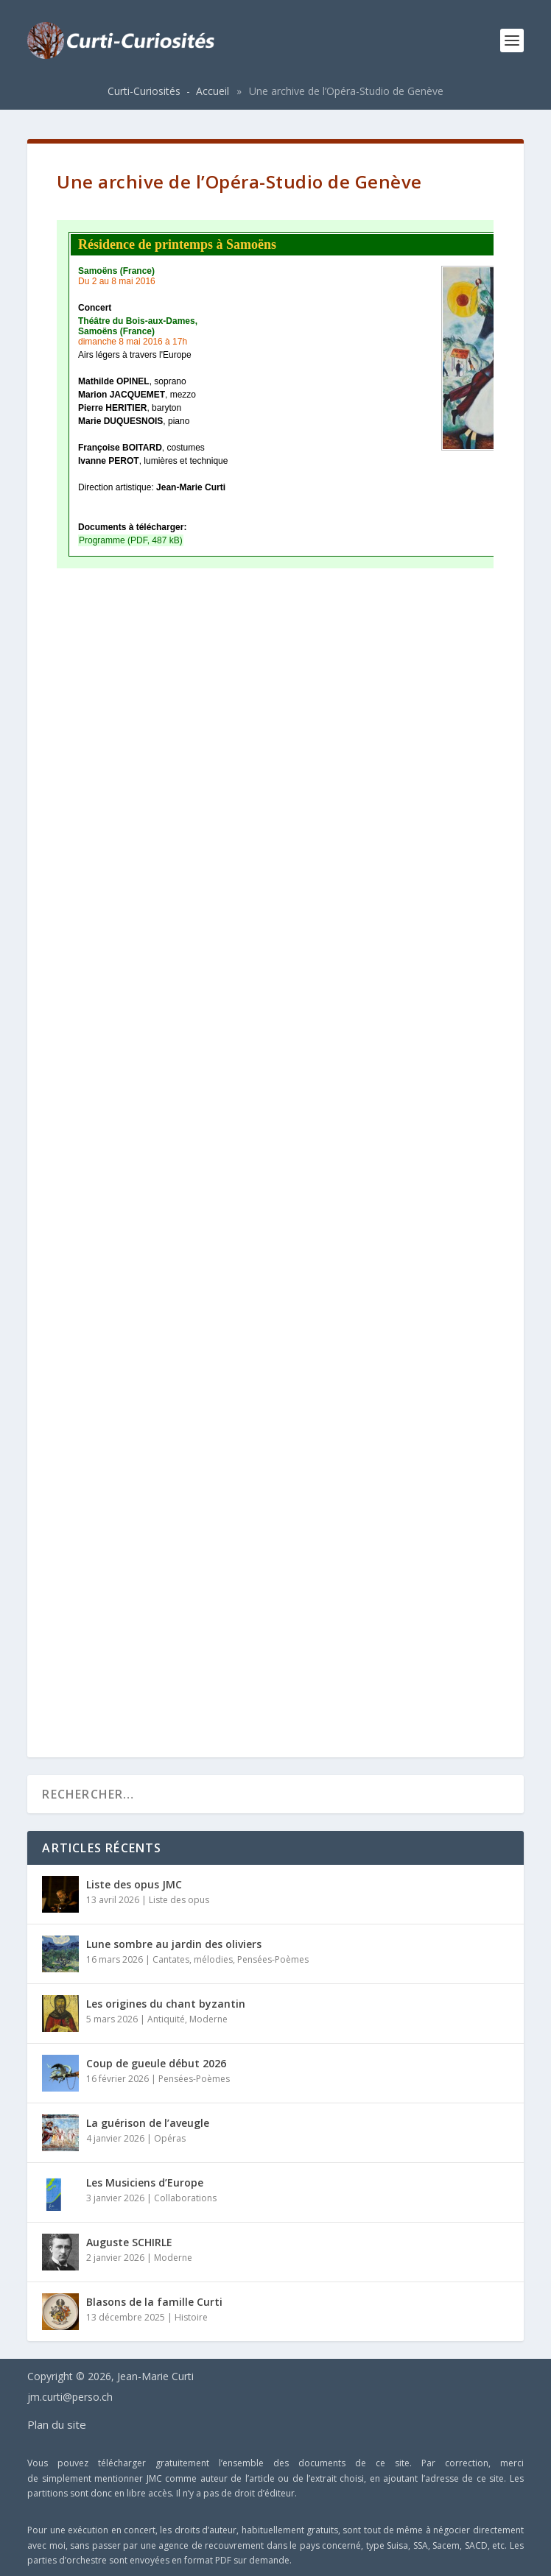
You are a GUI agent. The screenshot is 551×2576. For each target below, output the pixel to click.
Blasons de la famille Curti (154, 2302)
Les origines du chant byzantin (165, 2004)
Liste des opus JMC (134, 1884)
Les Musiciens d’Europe (144, 2182)
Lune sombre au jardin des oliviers (174, 1944)
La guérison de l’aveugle (147, 2123)
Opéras (170, 2138)
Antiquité (166, 2019)
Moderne (208, 2019)
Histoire (191, 2317)
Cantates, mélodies (192, 1959)
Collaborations (185, 2198)
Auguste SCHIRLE (129, 2242)
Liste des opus (179, 1900)
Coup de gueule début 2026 (156, 2063)
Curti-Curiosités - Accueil (168, 91)
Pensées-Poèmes (273, 1959)
